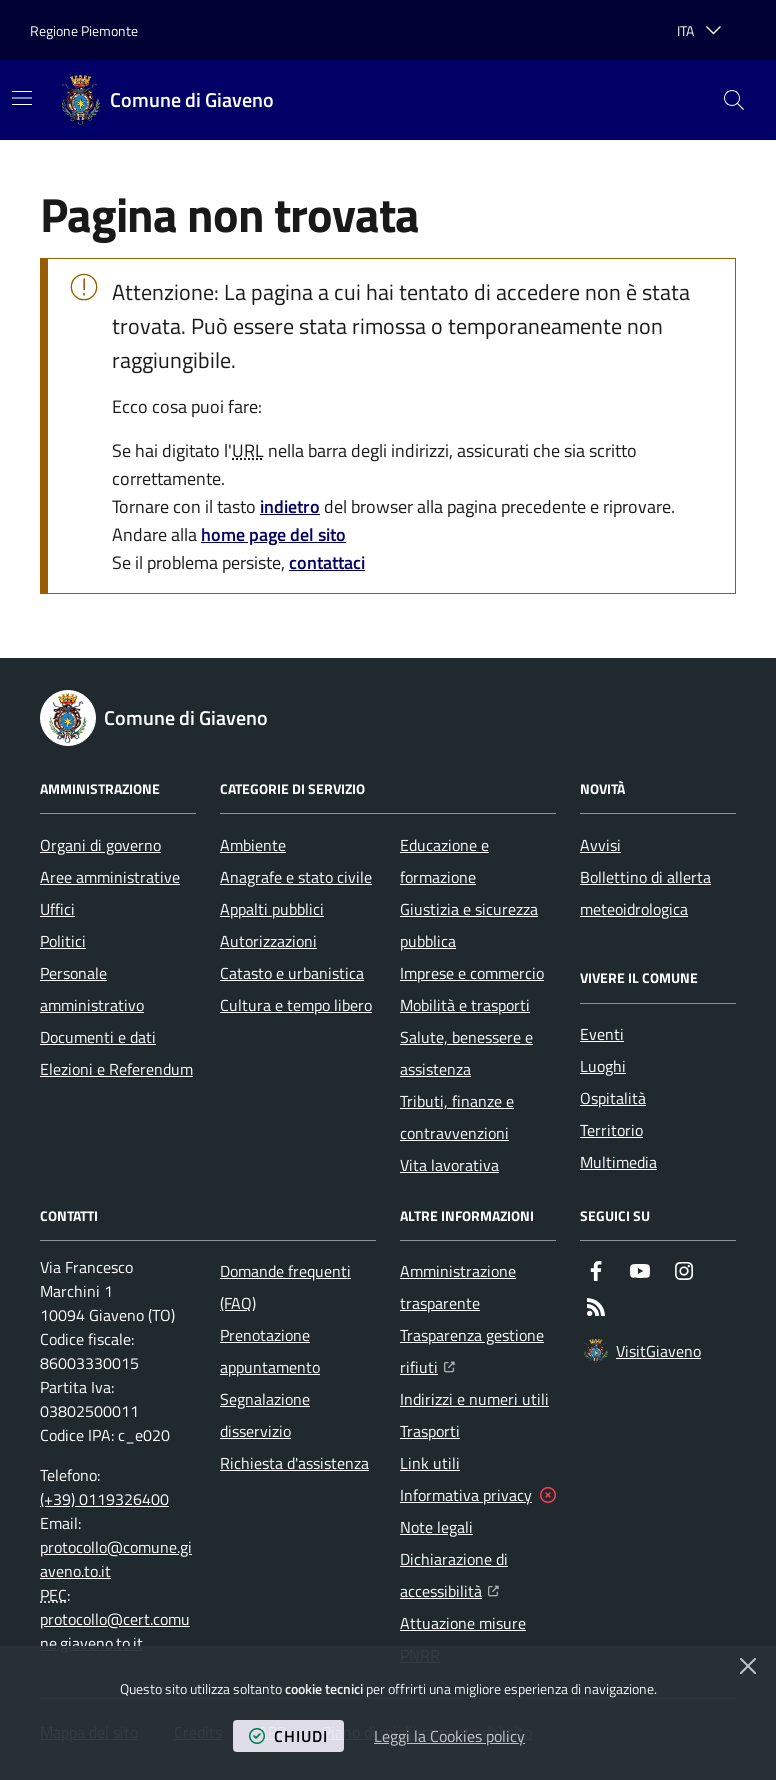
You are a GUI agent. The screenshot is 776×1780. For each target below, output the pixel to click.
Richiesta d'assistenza (294, 1463)
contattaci (327, 562)
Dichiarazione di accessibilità (478, 1575)
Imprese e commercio (472, 973)
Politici (63, 941)
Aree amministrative (110, 877)
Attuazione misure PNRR (463, 1639)
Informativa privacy (466, 1495)
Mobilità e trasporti (465, 1005)
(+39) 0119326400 (104, 1499)
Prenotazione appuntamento (270, 1351)
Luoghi (603, 1066)
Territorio (611, 1130)
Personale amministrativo (92, 989)
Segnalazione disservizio (265, 1415)
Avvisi (600, 845)
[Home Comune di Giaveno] (168, 100)
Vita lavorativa (449, 1165)
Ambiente (253, 845)
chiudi (288, 1736)
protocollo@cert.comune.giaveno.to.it (115, 1631)
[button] (734, 100)
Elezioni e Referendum (116, 1069)
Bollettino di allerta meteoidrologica (645, 893)
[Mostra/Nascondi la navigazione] (22, 98)
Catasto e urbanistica (292, 973)
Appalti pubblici (272, 909)
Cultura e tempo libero (296, 1005)
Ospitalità (613, 1098)
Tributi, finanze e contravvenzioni (457, 1117)
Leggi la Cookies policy (449, 1736)
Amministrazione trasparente (458, 1287)
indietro (290, 506)
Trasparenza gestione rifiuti (478, 1351)
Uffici (57, 909)
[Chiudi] (748, 1666)
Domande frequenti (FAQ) (285, 1287)
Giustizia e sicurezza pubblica (469, 925)
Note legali (436, 1527)
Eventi (602, 1034)
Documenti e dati (98, 1037)
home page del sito (273, 534)
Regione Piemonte (84, 30)
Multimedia (618, 1162)
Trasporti (430, 1431)
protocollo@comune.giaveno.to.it (116, 1559)
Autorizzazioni (268, 941)
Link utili (430, 1463)
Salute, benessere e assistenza (466, 1053)
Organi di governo (100, 845)
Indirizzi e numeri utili (474, 1399)
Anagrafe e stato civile (296, 877)
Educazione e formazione (444, 861)
